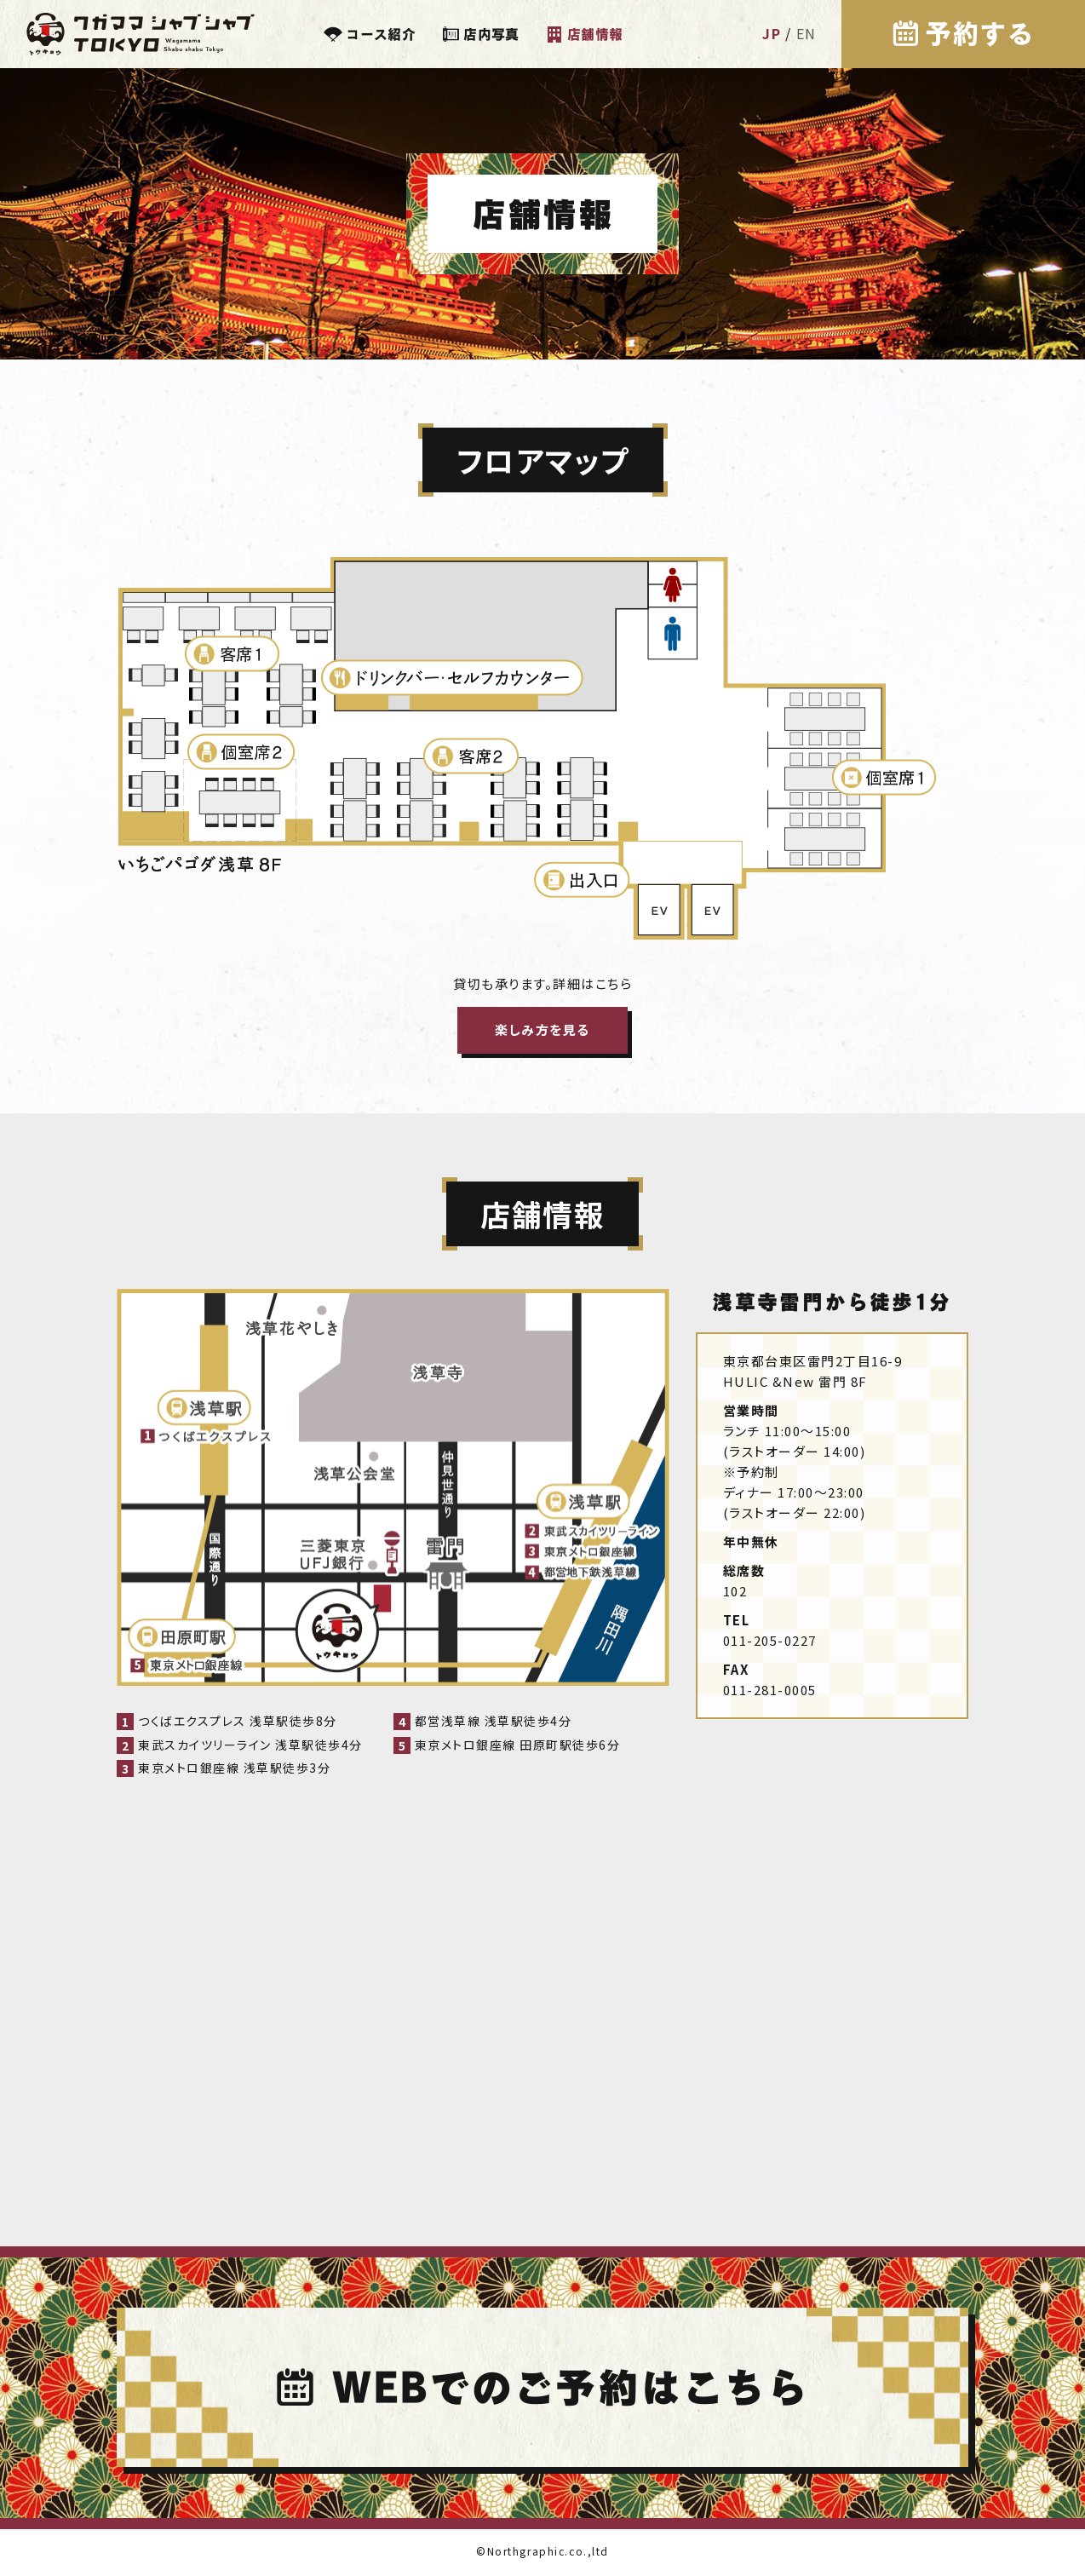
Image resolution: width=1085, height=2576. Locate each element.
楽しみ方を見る (542, 1029)
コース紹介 (381, 34)
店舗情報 (595, 34)
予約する (977, 34)
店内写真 (491, 34)
